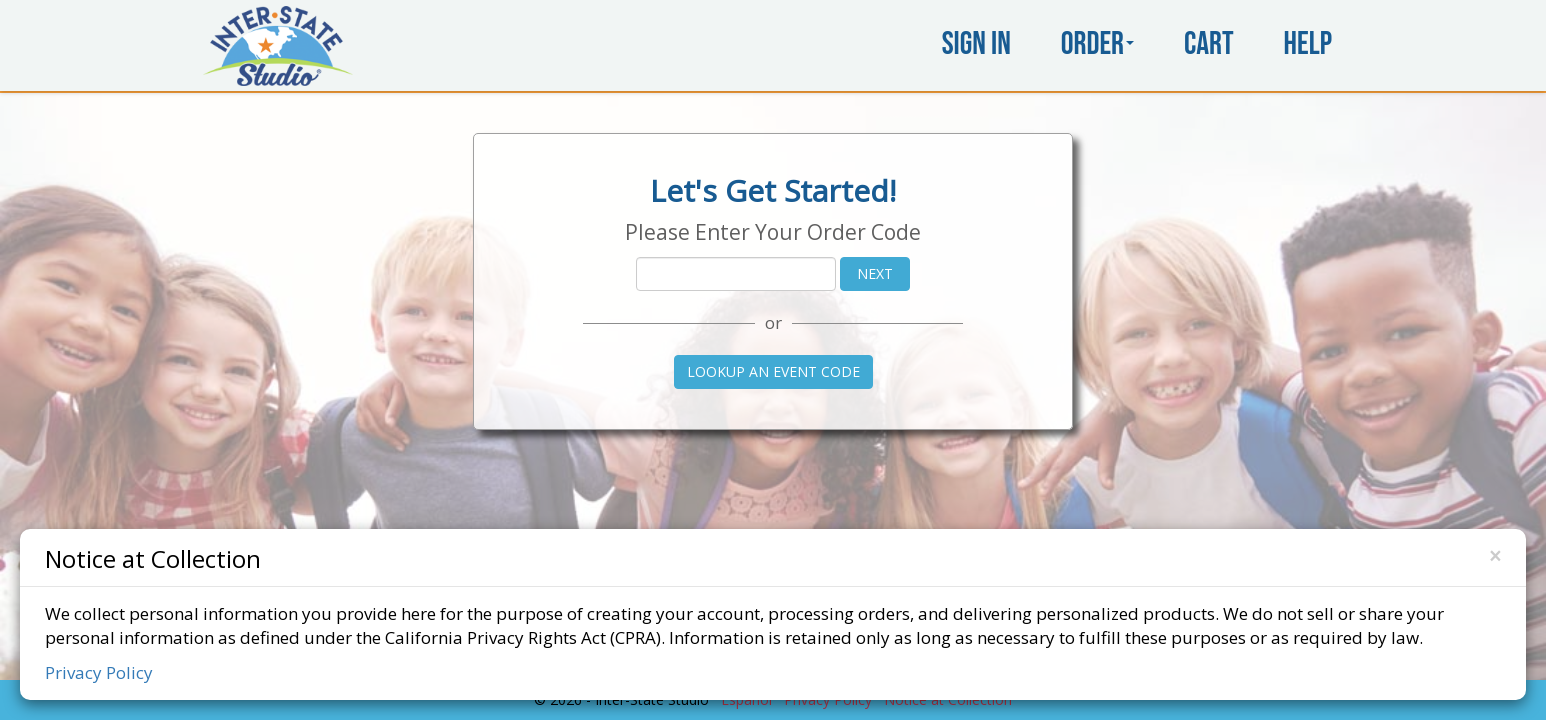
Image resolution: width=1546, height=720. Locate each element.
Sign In (976, 44)
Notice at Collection (153, 557)
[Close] (1495, 556)
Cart (1209, 44)
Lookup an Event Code (773, 371)
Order (1097, 44)
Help (1308, 44)
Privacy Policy (99, 672)
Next (875, 273)
